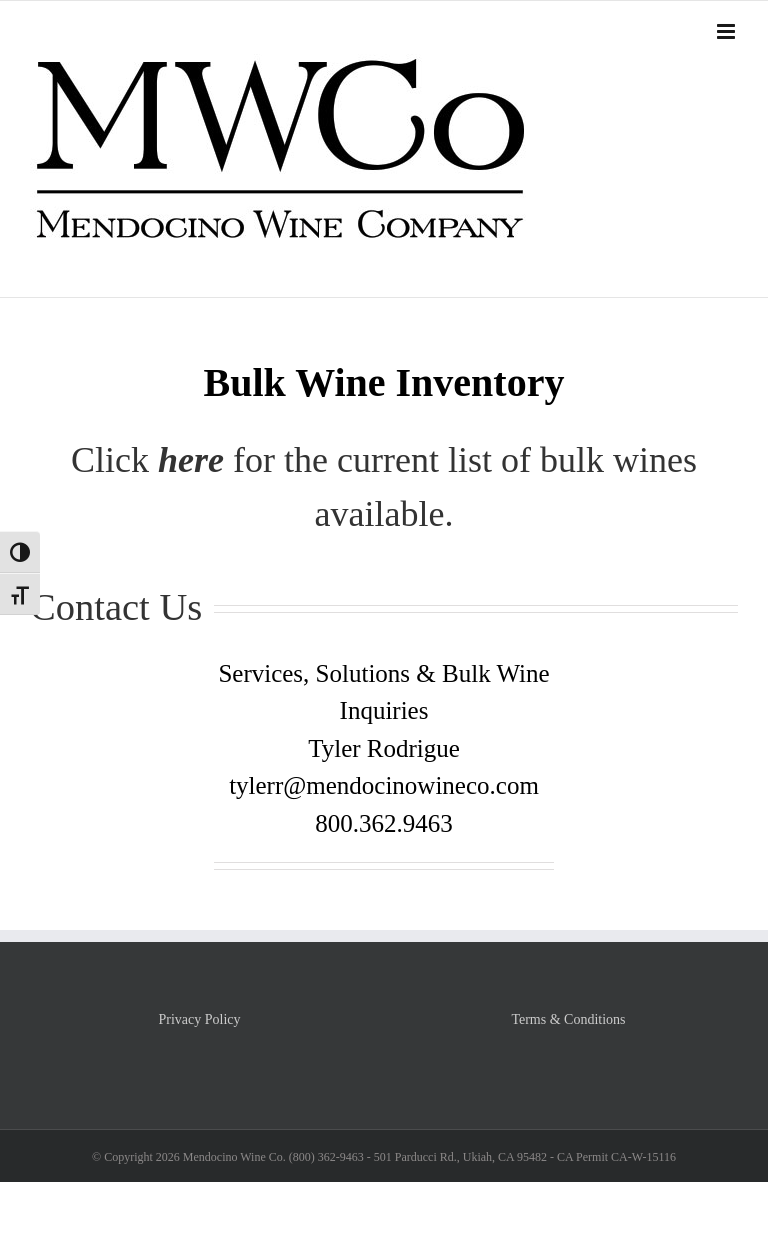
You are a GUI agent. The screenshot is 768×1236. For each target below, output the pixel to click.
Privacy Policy (199, 1019)
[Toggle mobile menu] (727, 31)
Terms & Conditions (568, 1019)
